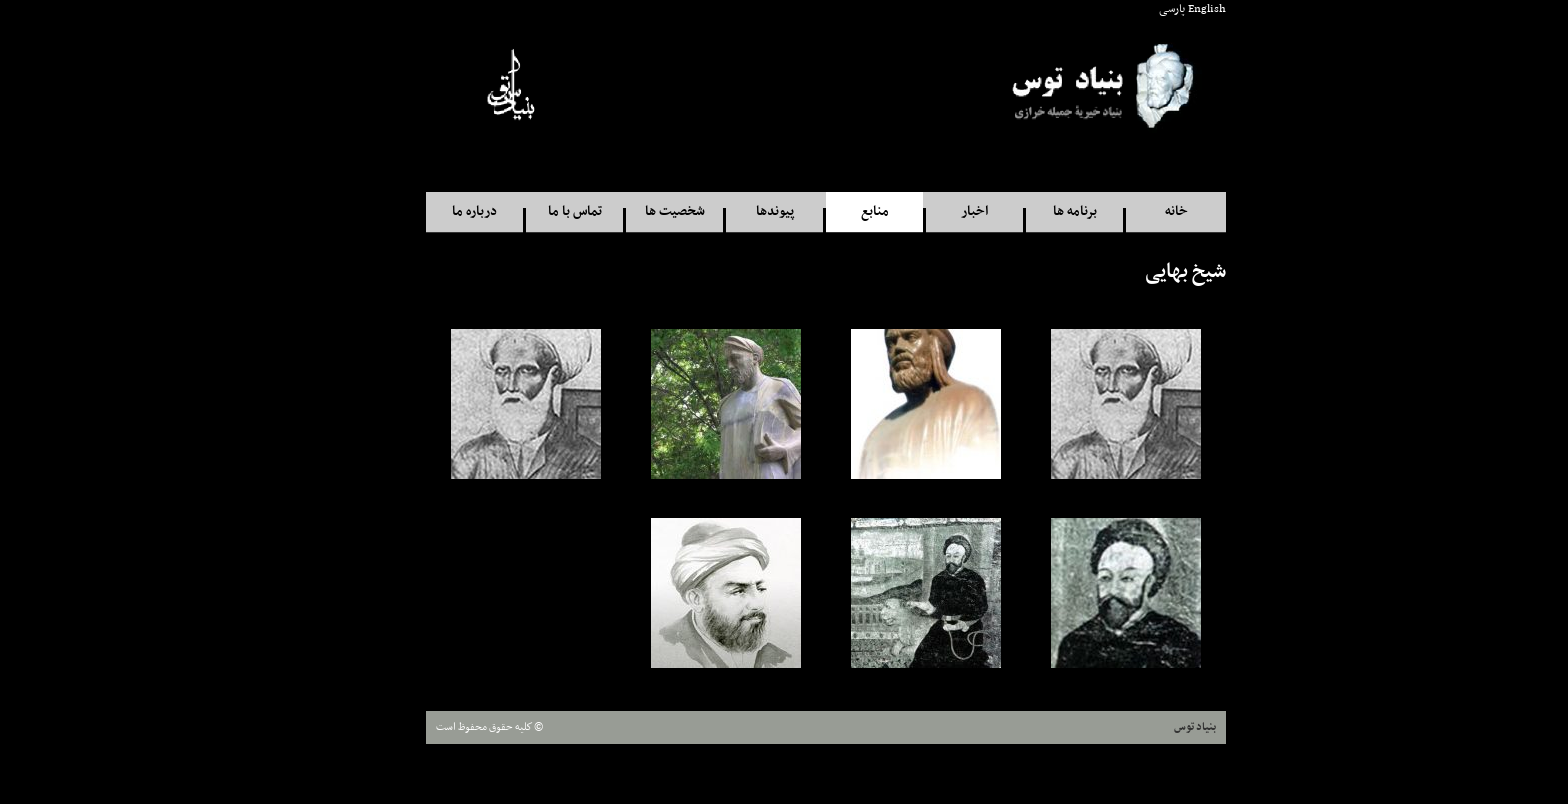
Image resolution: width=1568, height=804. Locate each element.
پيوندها (733, 211)
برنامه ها (1033, 211)
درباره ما (432, 211)
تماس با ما (533, 211)
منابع (833, 211)
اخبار (932, 211)
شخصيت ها (633, 211)
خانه (1134, 211)
